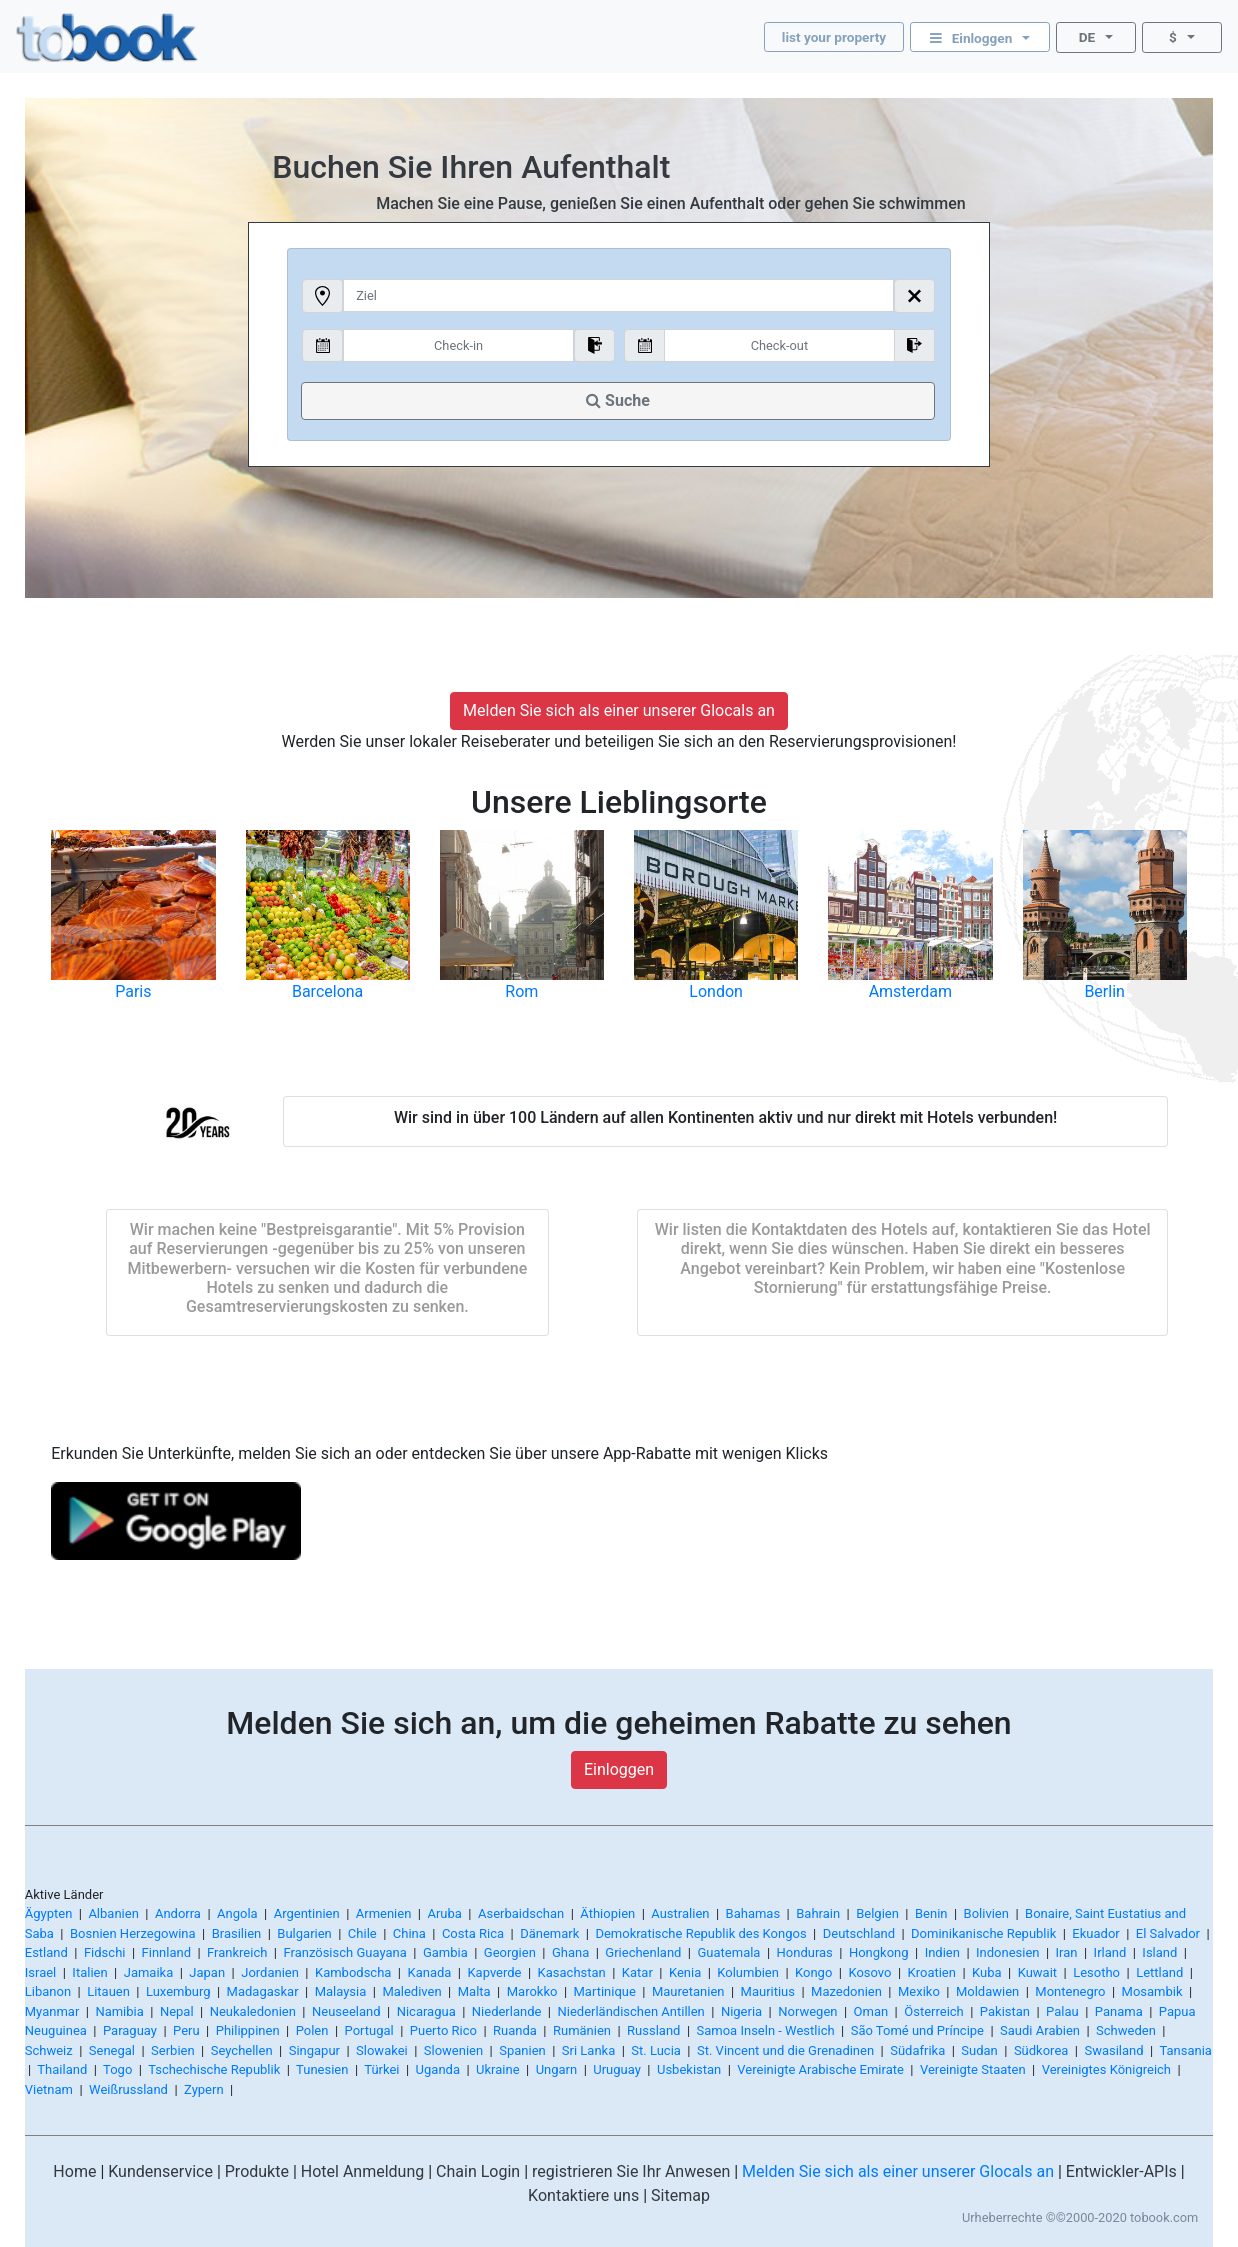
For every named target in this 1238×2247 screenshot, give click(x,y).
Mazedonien (846, 1991)
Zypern (204, 2089)
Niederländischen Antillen (630, 2011)
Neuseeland (346, 2011)
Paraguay (130, 2030)
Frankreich (237, 1952)
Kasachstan (572, 1972)
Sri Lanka (588, 2050)
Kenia (685, 1972)
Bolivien (986, 1913)
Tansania (1185, 2050)
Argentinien (307, 1913)
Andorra (178, 1913)
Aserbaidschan (521, 1913)
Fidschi (105, 1952)
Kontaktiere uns (583, 2195)
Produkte (257, 2171)
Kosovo (869, 1972)
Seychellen (242, 2050)
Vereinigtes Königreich (1106, 2069)
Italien (89, 1972)
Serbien (173, 2050)
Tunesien (322, 2069)
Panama (1119, 2011)
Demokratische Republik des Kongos (700, 1933)
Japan (207, 1972)
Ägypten (49, 1913)
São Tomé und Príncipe (917, 2030)
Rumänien (582, 2030)
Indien (942, 1952)
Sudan (979, 2050)
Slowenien (453, 2050)
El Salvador (1168, 1933)
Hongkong (879, 1952)
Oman (871, 2011)
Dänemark (549, 1933)
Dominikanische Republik (983, 1933)
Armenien (384, 1913)
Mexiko (919, 1991)
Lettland (1159, 1972)
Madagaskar (263, 1991)
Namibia (119, 2011)
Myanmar (52, 2011)
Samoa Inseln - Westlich (766, 2030)
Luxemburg (178, 1991)
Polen (312, 2030)
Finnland (166, 1952)
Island (1159, 1952)
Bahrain (818, 1913)
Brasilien (237, 1933)
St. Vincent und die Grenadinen (785, 2050)
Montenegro (1070, 1991)
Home (74, 2171)
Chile (362, 1933)
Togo (117, 2069)
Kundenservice (160, 2171)
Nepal (177, 2011)
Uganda (438, 2069)
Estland (46, 1952)
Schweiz (49, 2050)
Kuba (987, 1972)
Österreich (934, 2011)
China (409, 1933)
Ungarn (557, 2069)
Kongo (813, 1972)
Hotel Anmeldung (362, 2171)
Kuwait (1037, 1972)
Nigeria (741, 2011)
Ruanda (515, 2030)
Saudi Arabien (1040, 2030)
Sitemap (680, 2195)
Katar (637, 1972)
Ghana (570, 1952)
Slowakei (382, 2050)
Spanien (522, 2050)
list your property (834, 37)
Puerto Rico (443, 2030)
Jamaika (149, 1972)
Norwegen (807, 2011)
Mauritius (768, 1991)
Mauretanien (688, 1991)
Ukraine (497, 2069)
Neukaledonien (253, 2011)
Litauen (108, 1991)
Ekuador (1095, 1933)
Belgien (877, 1913)
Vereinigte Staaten (973, 2069)
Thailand (62, 2069)
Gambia (445, 1952)
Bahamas (753, 1913)
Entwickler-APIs (1121, 2171)
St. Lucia (656, 2050)
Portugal (369, 2030)
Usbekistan (689, 2069)
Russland (653, 2030)
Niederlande (507, 2011)
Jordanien (270, 1972)
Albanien (113, 1913)
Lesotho (1096, 1972)
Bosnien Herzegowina (133, 1933)
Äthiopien (607, 1913)
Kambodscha (353, 1972)
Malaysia (341, 1991)
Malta (474, 1991)
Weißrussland (128, 2089)
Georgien (510, 1952)
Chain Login (478, 2171)
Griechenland (643, 1952)
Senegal (112, 2050)
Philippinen (248, 2030)
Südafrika (917, 2050)
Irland (1110, 1952)
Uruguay (617, 2069)
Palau (1062, 2011)
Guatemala (729, 1952)
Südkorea (1041, 2050)
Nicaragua (426, 2011)
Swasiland (1113, 2050)
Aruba (444, 1913)
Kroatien (932, 1972)
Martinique (605, 1991)
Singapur (314, 2050)
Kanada (429, 1972)
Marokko (532, 1991)
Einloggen (619, 1769)
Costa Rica (473, 1933)
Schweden (1126, 2030)
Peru (186, 2030)
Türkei (381, 2069)
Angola (237, 1913)
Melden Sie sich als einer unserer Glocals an (619, 710)
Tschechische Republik (214, 2069)
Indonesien (1007, 1952)
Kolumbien (748, 1972)
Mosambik (1152, 1991)
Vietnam (49, 2089)
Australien (680, 1913)
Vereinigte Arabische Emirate (820, 2069)
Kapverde (494, 1972)
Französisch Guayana (344, 1952)
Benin (931, 1913)
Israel (41, 1972)
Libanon (48, 1991)
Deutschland (859, 1933)
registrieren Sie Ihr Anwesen (631, 2171)
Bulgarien (304, 1933)
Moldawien (987, 1991)
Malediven (411, 1991)
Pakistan (1005, 2011)
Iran (1067, 1952)
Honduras (805, 1952)
